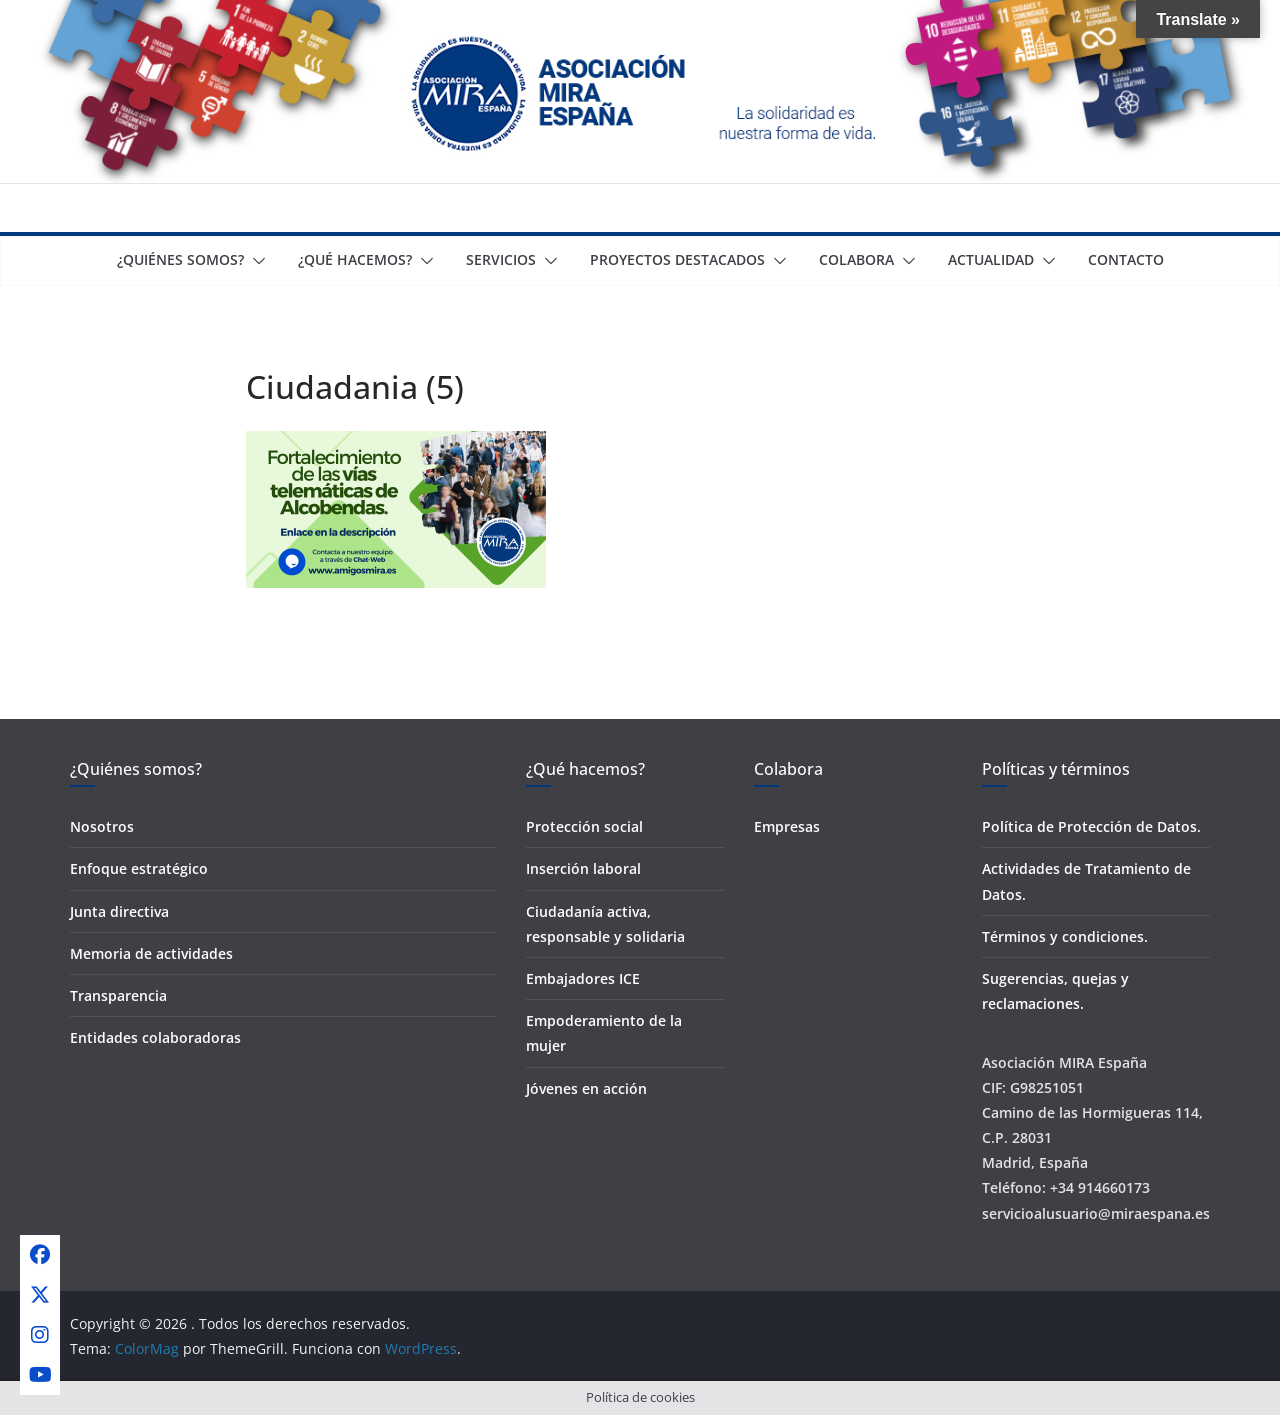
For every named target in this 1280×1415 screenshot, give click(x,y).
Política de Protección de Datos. (1091, 826)
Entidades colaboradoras (155, 1037)
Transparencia (118, 995)
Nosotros (102, 826)
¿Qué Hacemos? (355, 259)
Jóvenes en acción (586, 1088)
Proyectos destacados (677, 259)
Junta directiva (119, 911)
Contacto (1126, 259)
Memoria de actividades (151, 953)
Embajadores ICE (583, 978)
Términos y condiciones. (1065, 936)
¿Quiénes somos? (180, 259)
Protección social (584, 826)
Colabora (856, 259)
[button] (255, 261)
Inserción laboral (583, 868)
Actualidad (991, 259)
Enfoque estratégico (139, 868)
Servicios (501, 259)
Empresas (787, 826)
